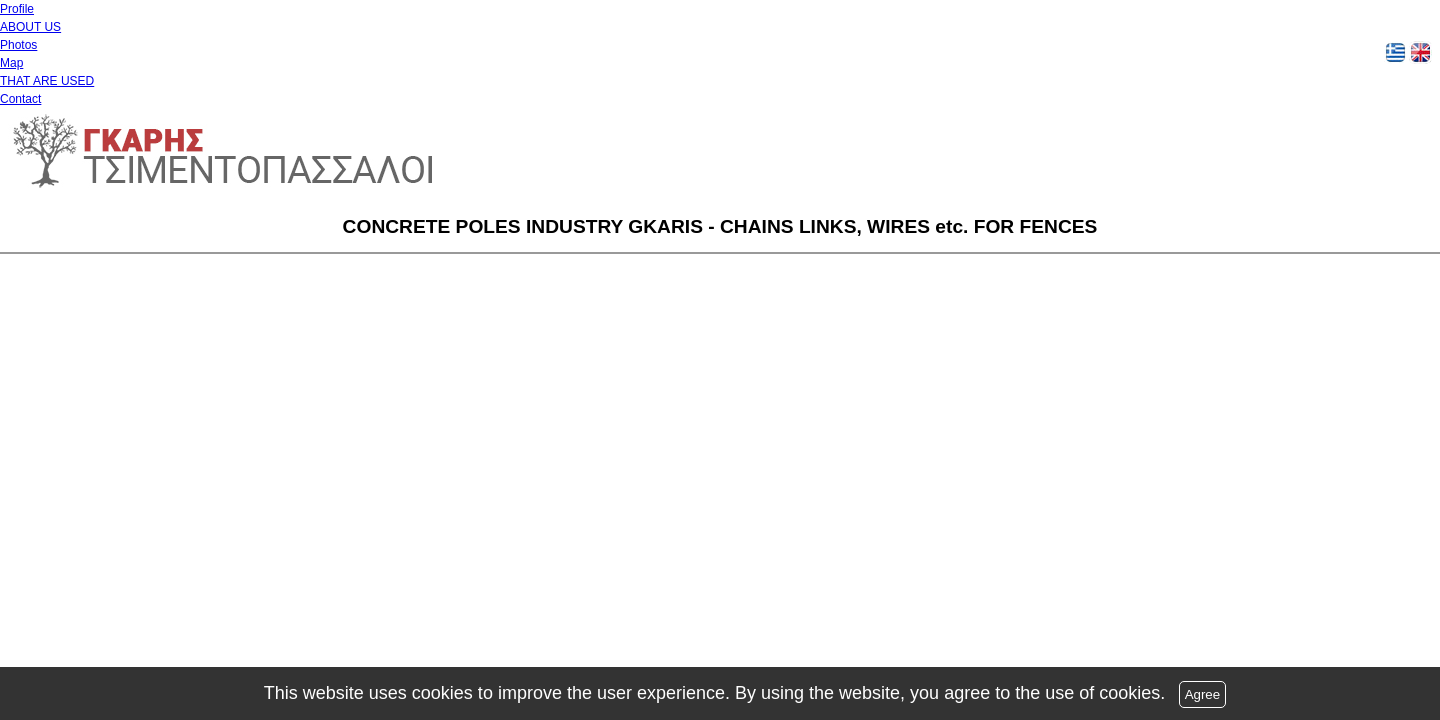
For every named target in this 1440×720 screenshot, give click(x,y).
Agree (1203, 694)
